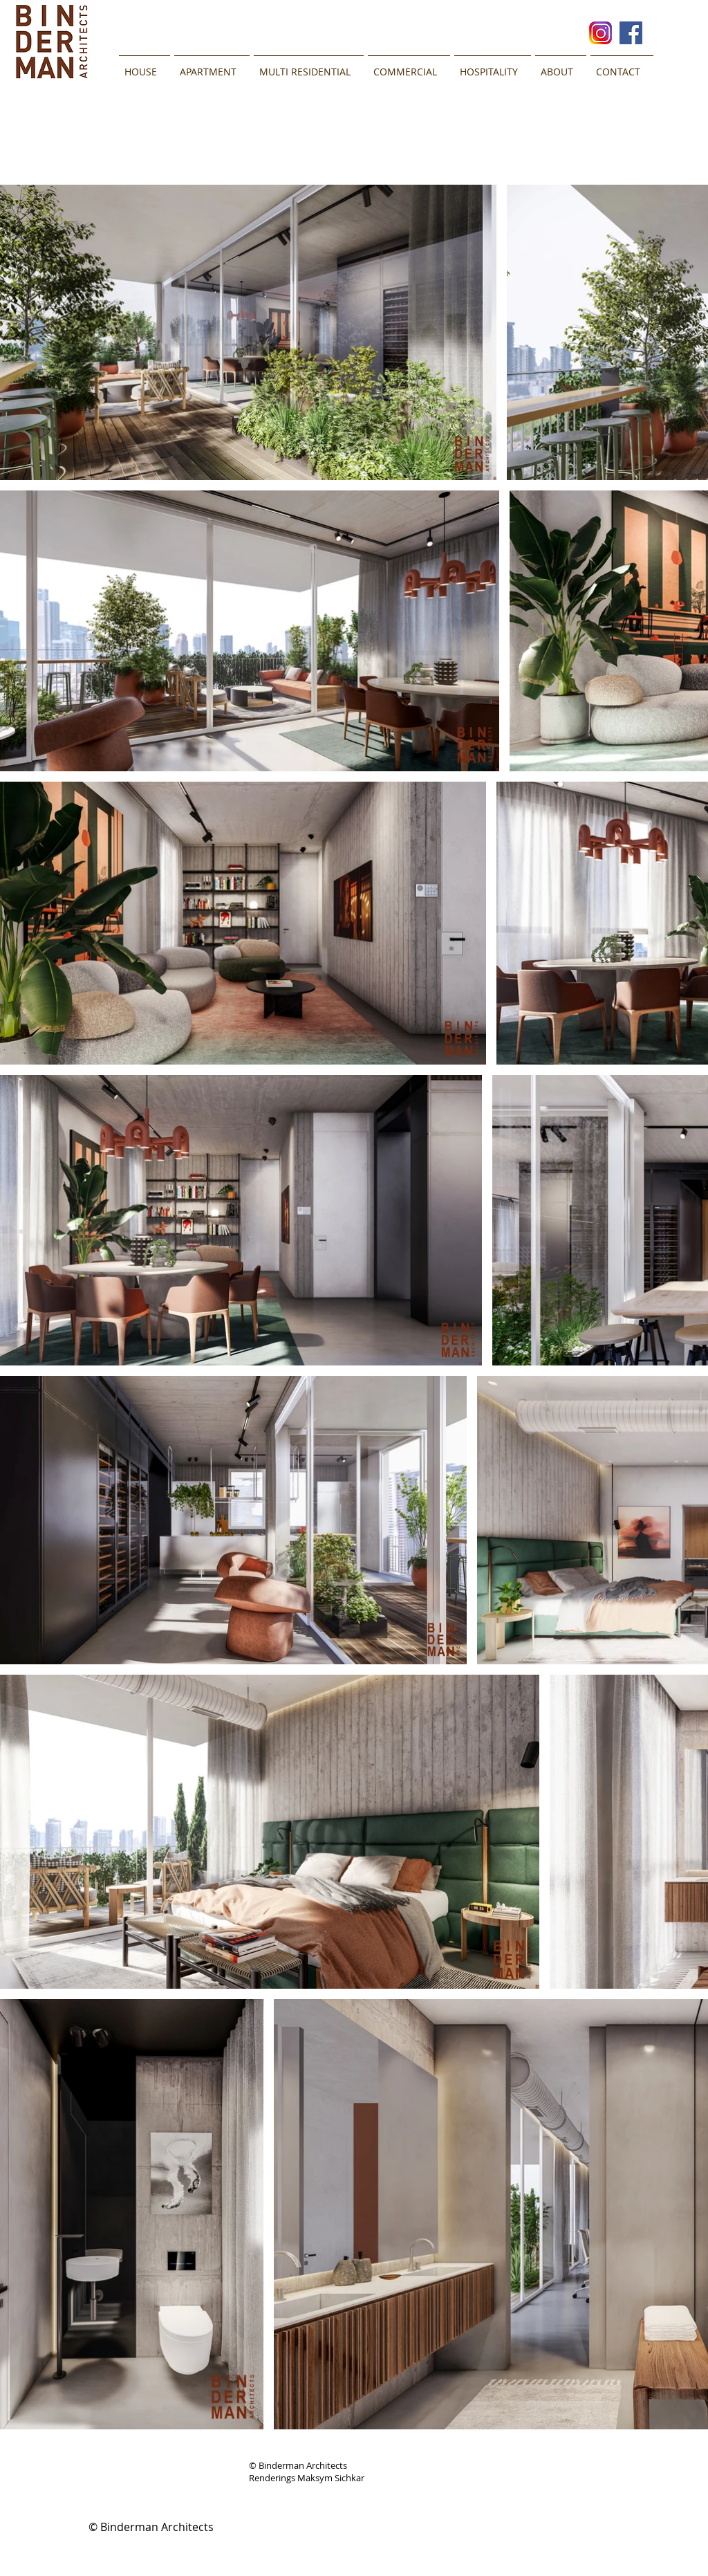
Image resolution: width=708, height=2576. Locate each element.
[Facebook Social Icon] (631, 32)
